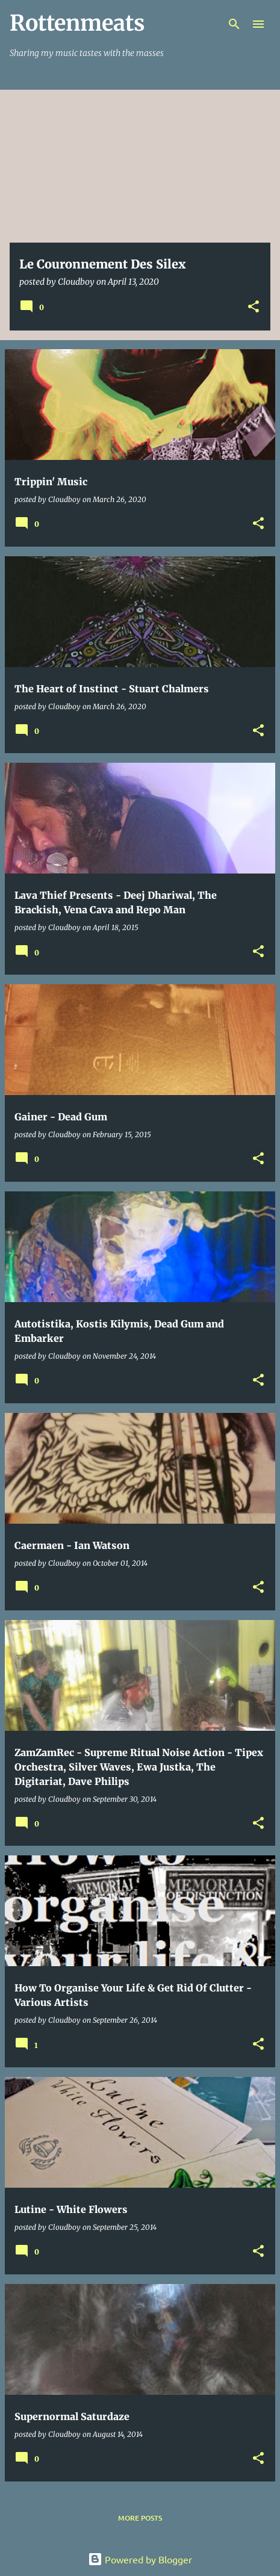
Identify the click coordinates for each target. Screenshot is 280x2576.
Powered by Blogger (140, 2559)
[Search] (234, 24)
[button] (253, 307)
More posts (140, 2518)
